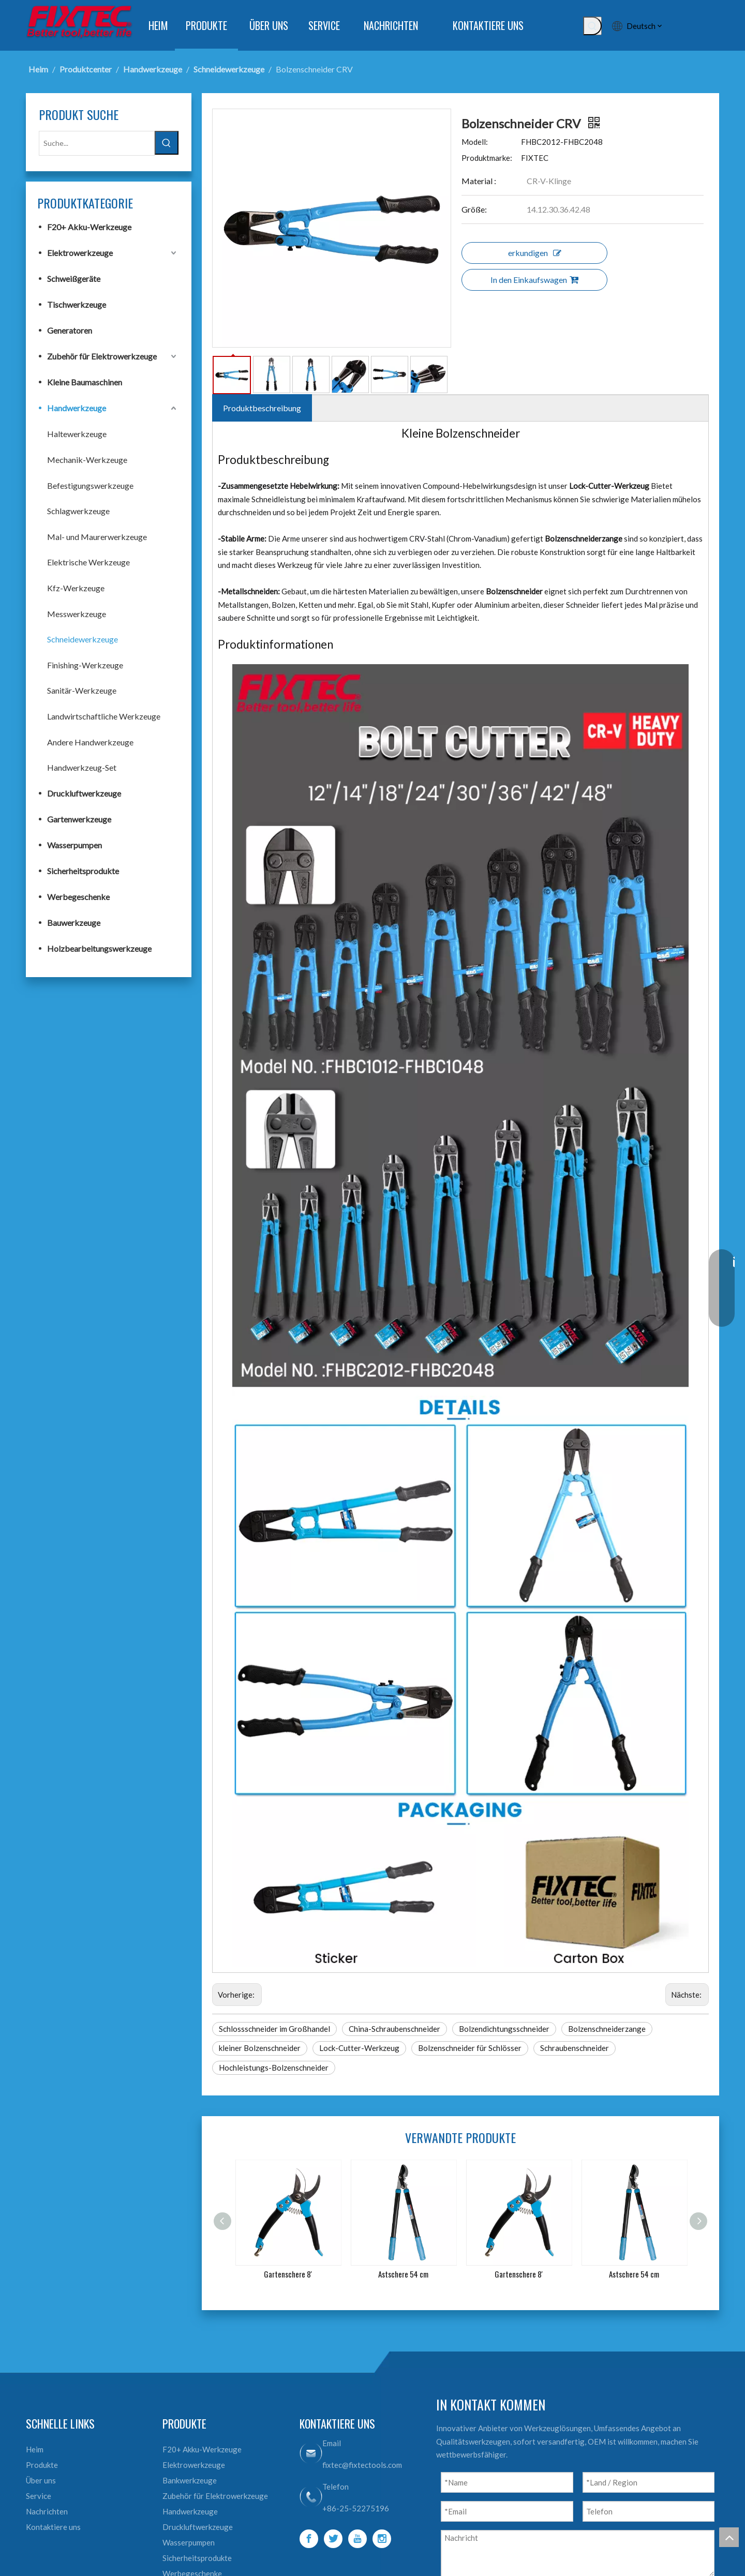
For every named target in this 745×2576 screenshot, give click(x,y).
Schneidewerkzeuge (82, 639)
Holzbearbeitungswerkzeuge (99, 948)
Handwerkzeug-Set (81, 767)
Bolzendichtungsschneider (504, 2028)
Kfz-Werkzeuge (76, 588)
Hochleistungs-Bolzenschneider (274, 2067)
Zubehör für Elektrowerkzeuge (102, 356)
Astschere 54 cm (403, 2274)
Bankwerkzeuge (189, 2480)
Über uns (41, 2480)
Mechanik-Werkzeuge (87, 460)
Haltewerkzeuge (77, 434)
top (729, 2537)
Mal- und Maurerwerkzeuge (97, 537)
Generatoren (69, 330)
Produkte (42, 2464)
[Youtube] (357, 2538)
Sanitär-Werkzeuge (81, 690)
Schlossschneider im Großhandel (274, 2028)
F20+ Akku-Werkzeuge (89, 227)
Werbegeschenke (78, 897)
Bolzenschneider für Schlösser (470, 2048)
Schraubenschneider (574, 2048)
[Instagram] (382, 2538)
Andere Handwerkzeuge (90, 742)
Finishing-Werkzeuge (85, 665)
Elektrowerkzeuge (80, 253)
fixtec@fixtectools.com (362, 2464)
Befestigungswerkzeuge (90, 485)
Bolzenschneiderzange (607, 2028)
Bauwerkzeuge (73, 922)
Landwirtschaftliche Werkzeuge (103, 716)
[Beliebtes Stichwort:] (592, 26)
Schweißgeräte (73, 278)
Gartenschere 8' (288, 2274)
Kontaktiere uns (53, 2527)
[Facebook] (309, 2538)
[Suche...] (97, 143)
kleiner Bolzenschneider (260, 2048)
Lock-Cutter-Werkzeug (359, 2048)
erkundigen (534, 253)
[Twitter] (333, 2538)
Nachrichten (47, 2511)
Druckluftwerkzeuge (84, 793)
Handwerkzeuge (76, 408)
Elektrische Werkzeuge (88, 562)
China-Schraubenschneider (394, 2028)
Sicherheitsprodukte (83, 871)
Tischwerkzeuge (76, 304)
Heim (34, 2449)
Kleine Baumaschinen (84, 382)
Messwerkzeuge (76, 614)
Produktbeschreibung (262, 408)
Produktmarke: (486, 157)
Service (38, 2495)
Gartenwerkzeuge (79, 819)
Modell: (474, 141)
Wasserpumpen (74, 845)
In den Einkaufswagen (534, 279)
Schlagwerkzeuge (78, 511)
